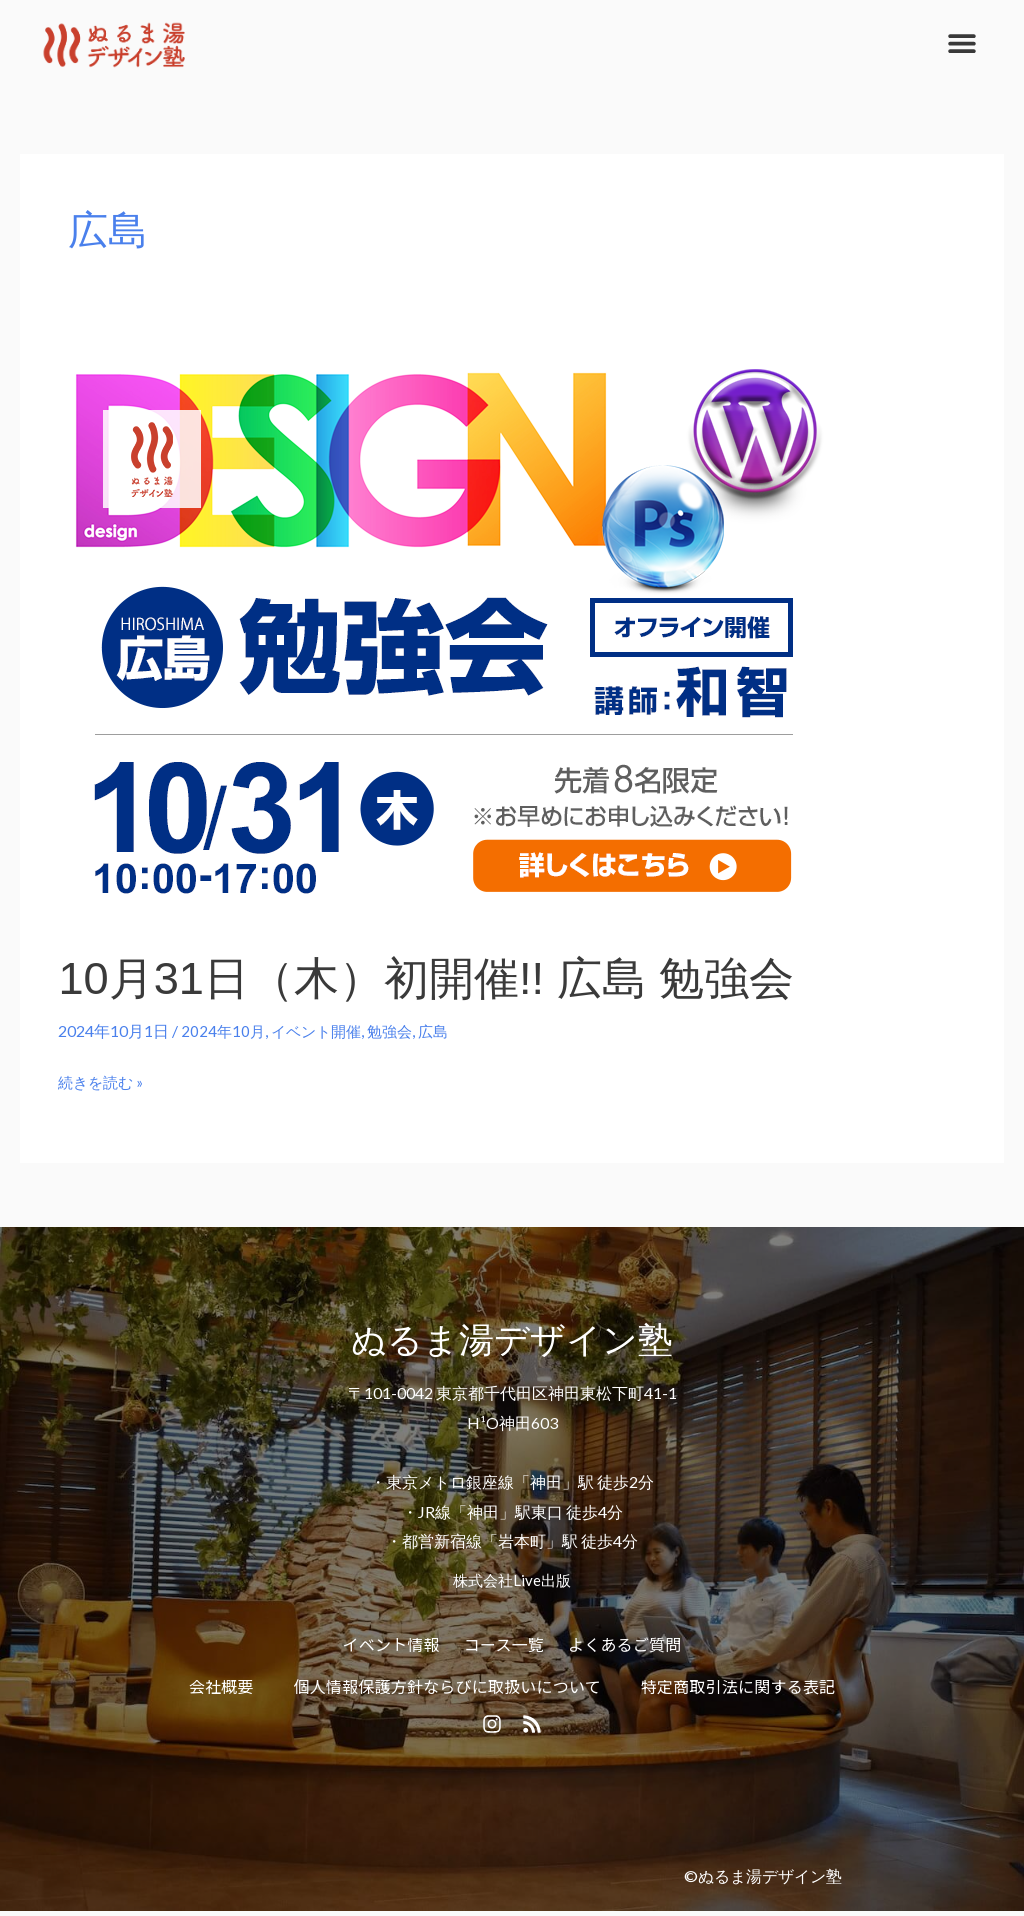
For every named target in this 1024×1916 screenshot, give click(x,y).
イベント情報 (391, 1643)
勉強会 (399, 1030)
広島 (445, 1030)
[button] (961, 42)
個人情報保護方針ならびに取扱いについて (447, 1685)
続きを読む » (103, 1079)
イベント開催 (321, 1030)
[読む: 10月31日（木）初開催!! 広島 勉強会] (443, 640)
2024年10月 (224, 1030)
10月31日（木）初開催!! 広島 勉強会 (450, 977)
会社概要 (221, 1685)
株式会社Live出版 (512, 1578)
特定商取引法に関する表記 (738, 1685)
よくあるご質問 (624, 1643)
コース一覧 (504, 1643)
